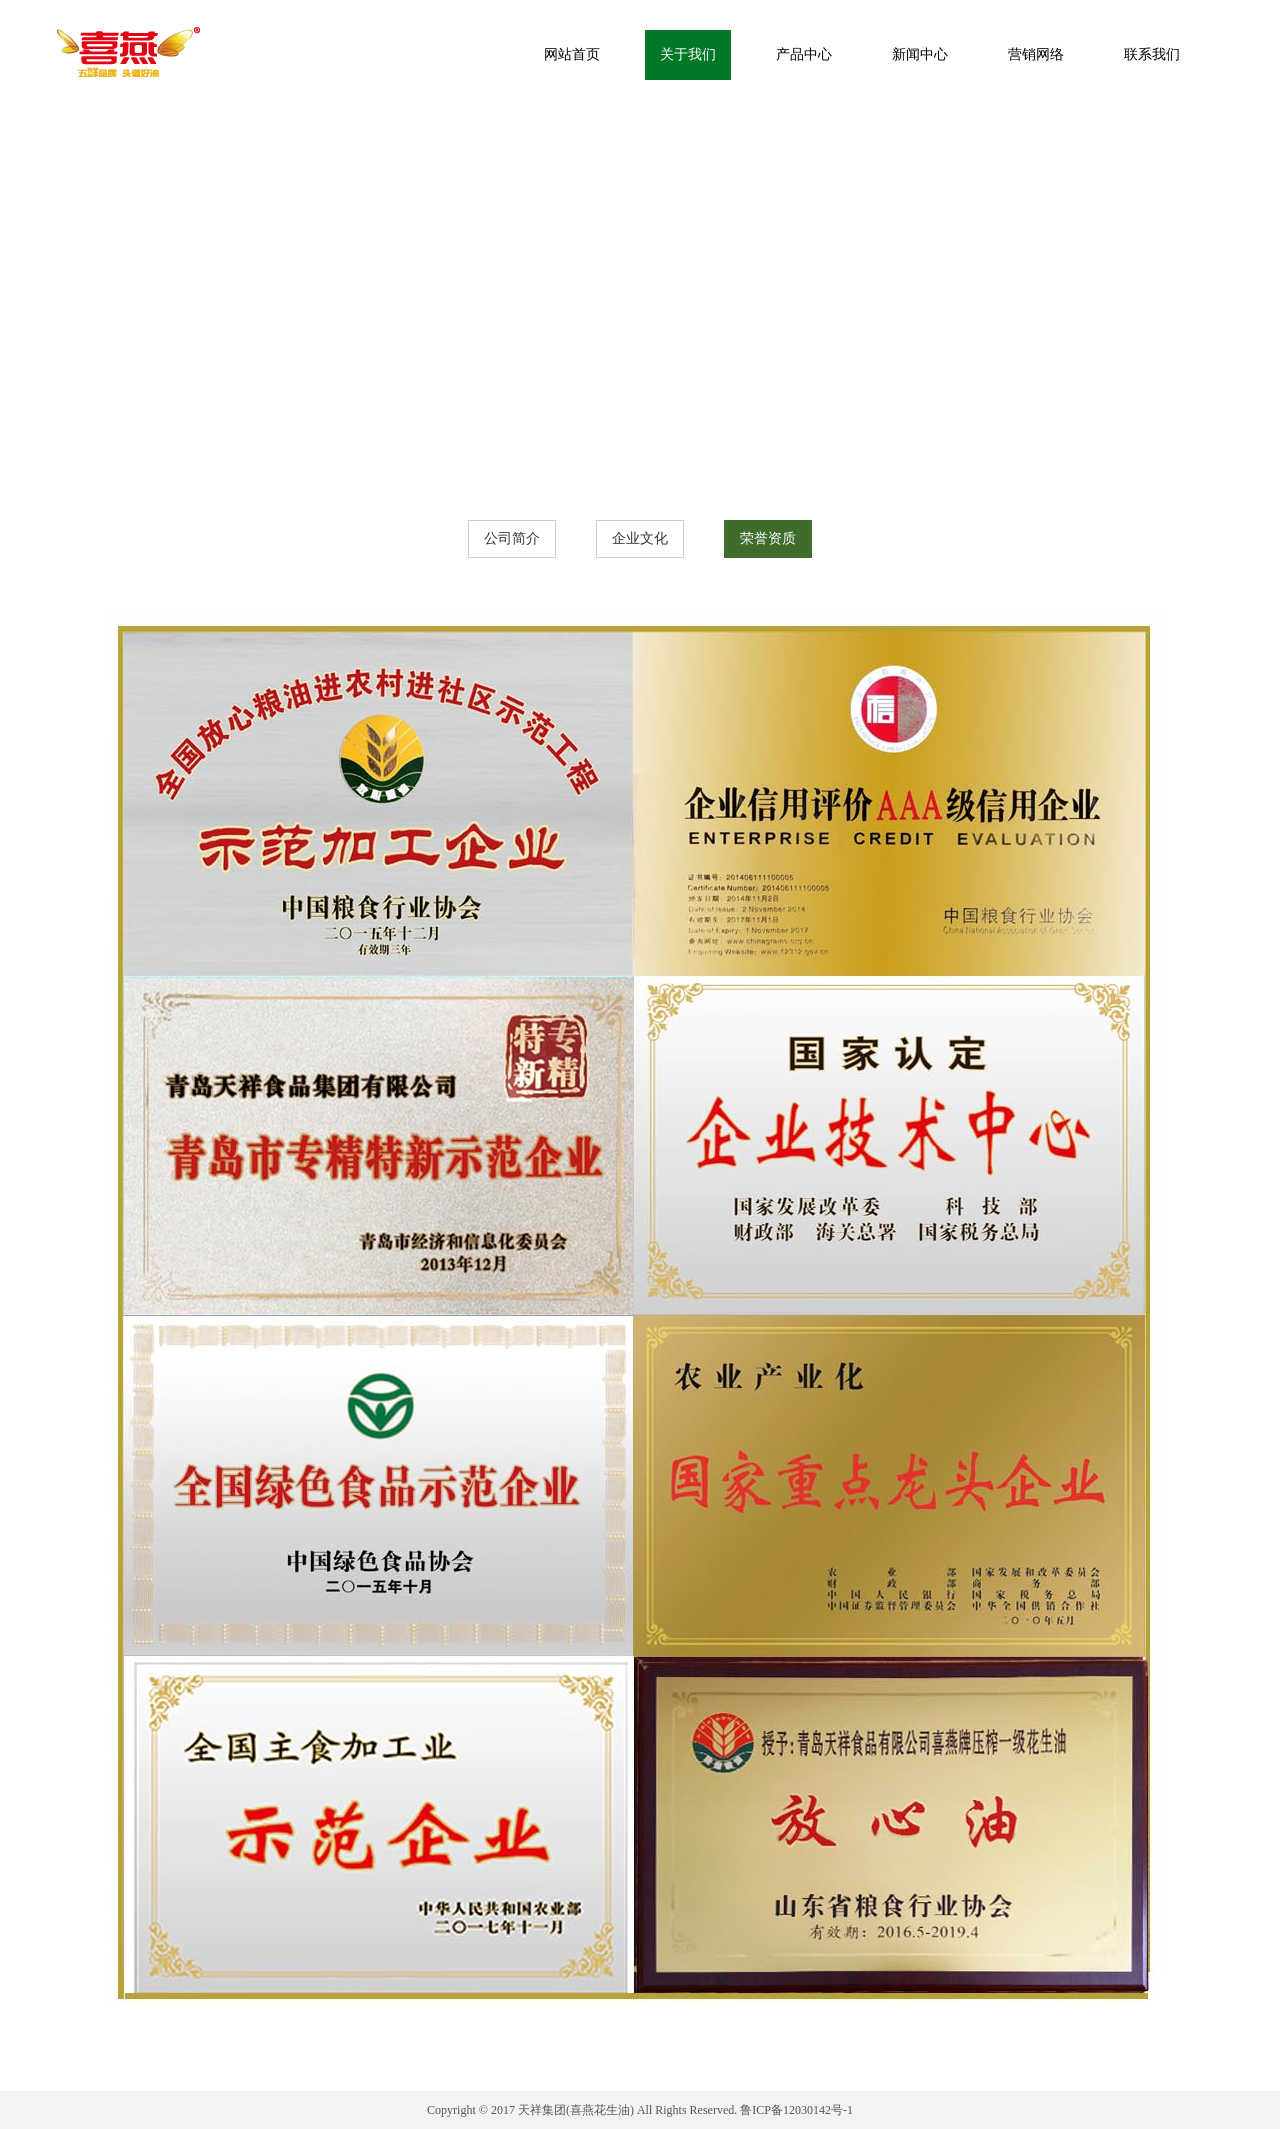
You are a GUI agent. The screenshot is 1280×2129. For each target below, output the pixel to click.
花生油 (612, 2110)
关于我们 (688, 54)
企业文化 (640, 538)
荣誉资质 (768, 538)
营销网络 (1036, 54)
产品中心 (804, 54)
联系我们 (1152, 54)
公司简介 (512, 538)
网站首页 (572, 54)
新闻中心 (920, 54)
